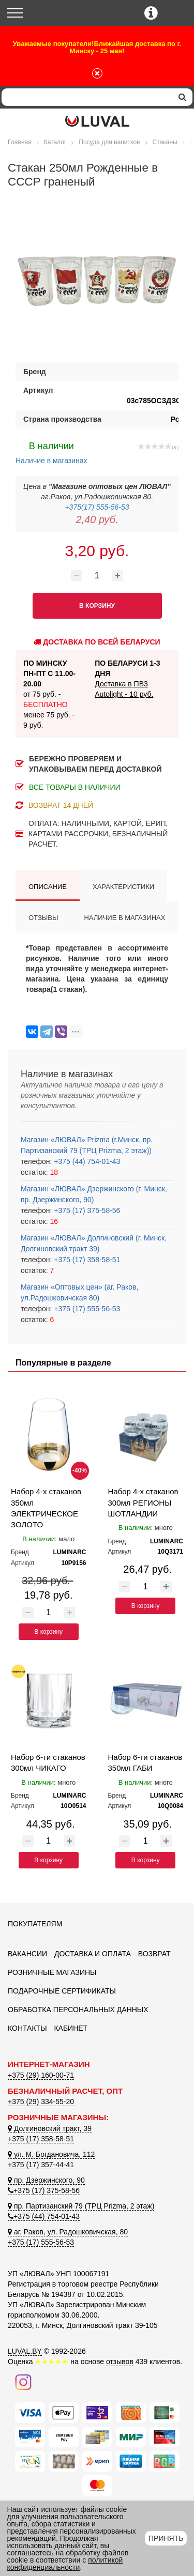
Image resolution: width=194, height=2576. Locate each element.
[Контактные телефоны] (151, 13)
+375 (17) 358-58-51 (86, 1259)
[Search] (87, 97)
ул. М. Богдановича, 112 (51, 2154)
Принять (165, 2538)
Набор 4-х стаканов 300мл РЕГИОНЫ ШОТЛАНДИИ (143, 1502)
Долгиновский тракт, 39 (50, 2128)
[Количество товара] (97, 575)
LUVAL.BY (25, 2351)
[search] (182, 97)
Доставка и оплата (92, 1954)
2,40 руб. (97, 519)
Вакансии (27, 1954)
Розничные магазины (52, 1972)
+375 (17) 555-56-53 (86, 1309)
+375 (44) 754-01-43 (86, 1161)
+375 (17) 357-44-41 (41, 2164)
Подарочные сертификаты (62, 1991)
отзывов (119, 2361)
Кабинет (70, 2028)
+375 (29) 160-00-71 (41, 2075)
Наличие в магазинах (51, 452)
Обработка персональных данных (78, 2009)
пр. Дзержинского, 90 (46, 2180)
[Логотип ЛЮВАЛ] (97, 121)
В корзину (48, 1631)
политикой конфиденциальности (65, 2563)
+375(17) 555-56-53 (97, 507)
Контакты (27, 2028)
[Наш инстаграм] (23, 2381)
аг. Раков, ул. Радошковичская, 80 (68, 2232)
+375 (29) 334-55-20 (41, 2101)
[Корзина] (177, 14)
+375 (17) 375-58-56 (86, 1210)
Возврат (154, 1954)
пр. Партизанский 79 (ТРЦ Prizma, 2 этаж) (81, 2206)
